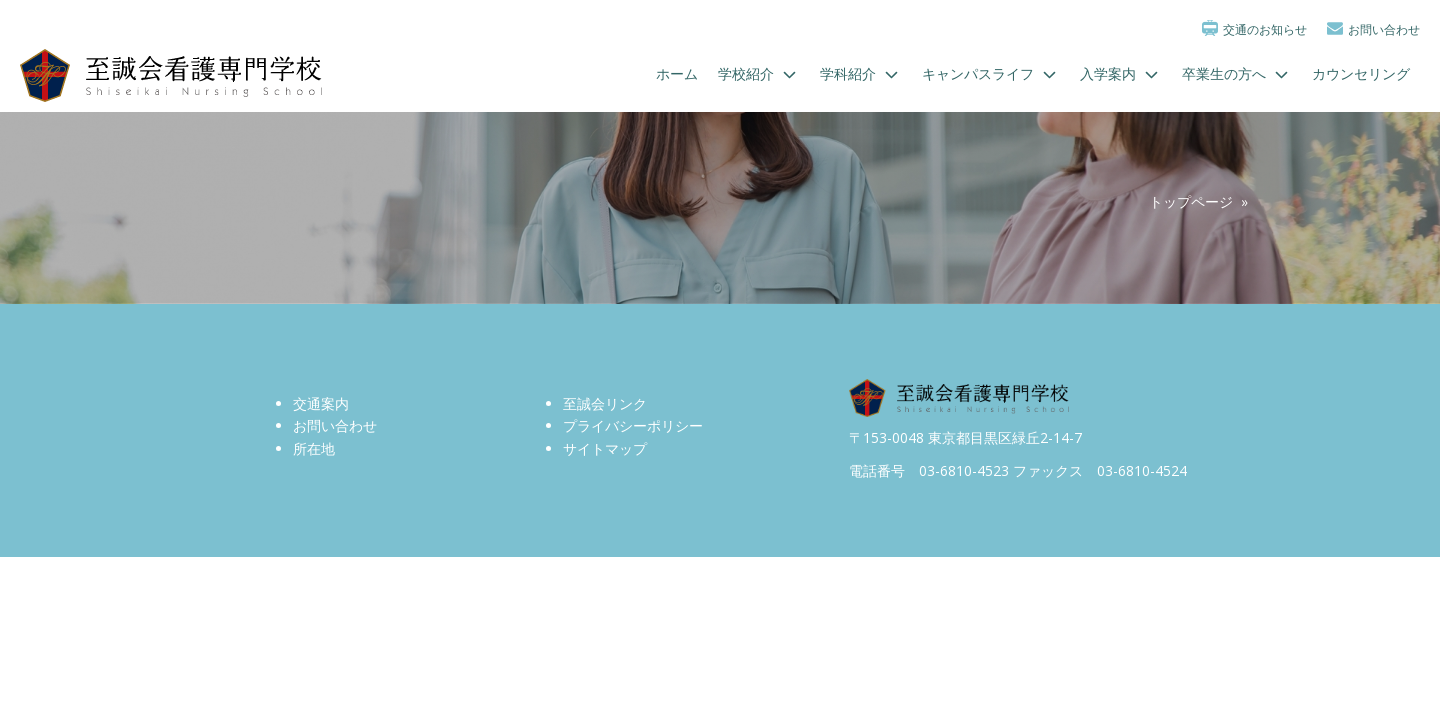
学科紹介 (861, 74)
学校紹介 (759, 74)
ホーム (677, 73)
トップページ (1191, 201)
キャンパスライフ (991, 74)
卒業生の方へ (1237, 74)
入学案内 (1121, 74)
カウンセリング (1361, 73)
